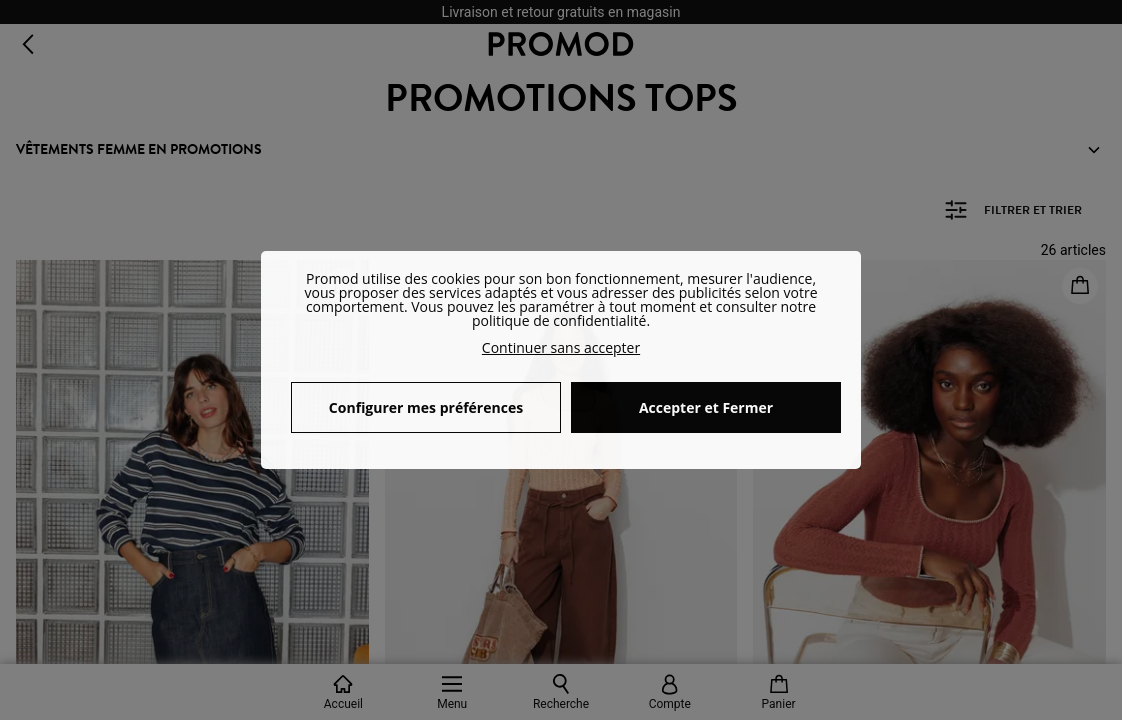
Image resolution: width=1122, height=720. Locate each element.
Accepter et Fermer (706, 407)
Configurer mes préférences (426, 407)
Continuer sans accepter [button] (561, 347)
